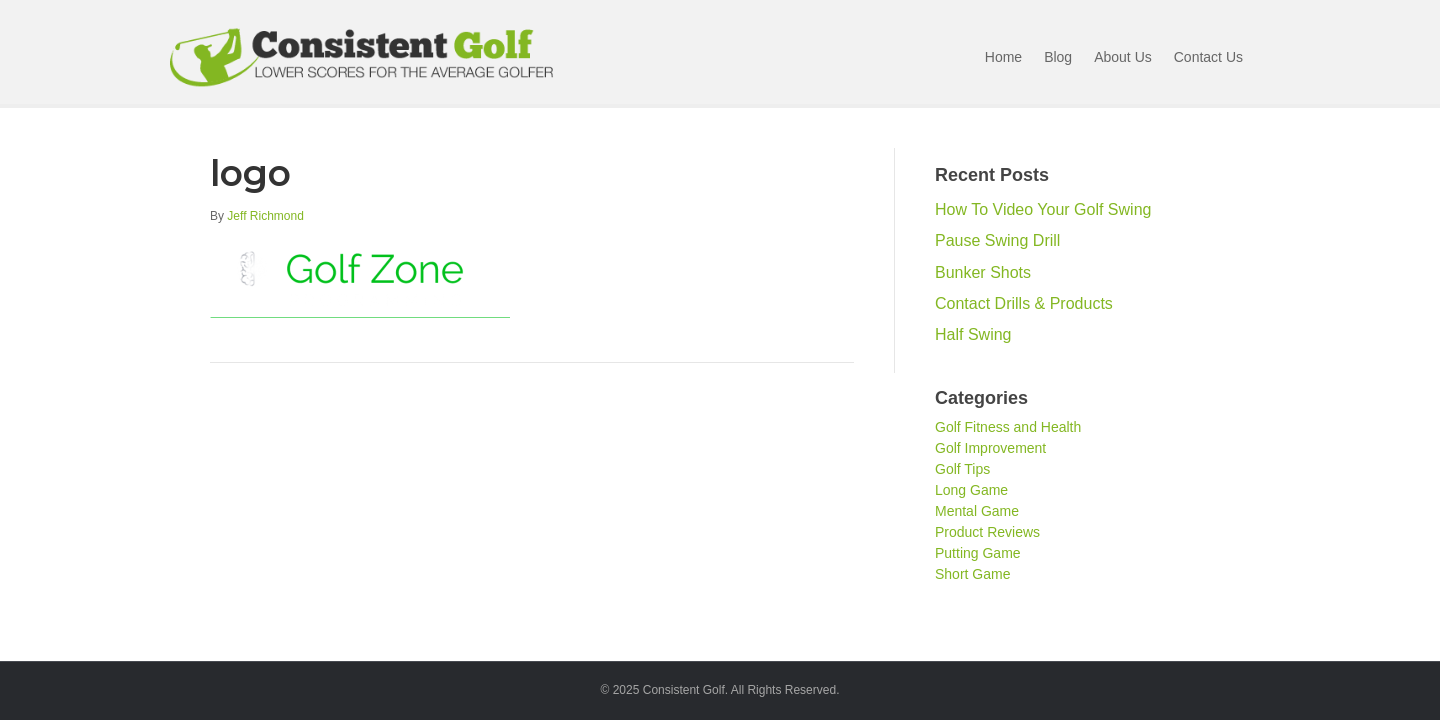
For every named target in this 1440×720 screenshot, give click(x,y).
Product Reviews (987, 532)
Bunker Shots (983, 272)
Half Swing (973, 334)
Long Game (971, 490)
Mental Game (977, 511)
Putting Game (978, 553)
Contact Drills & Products (1024, 303)
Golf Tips (962, 469)
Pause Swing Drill (997, 240)
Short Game (972, 574)
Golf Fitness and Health (1008, 427)
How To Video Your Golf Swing (1043, 209)
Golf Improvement (990, 448)
